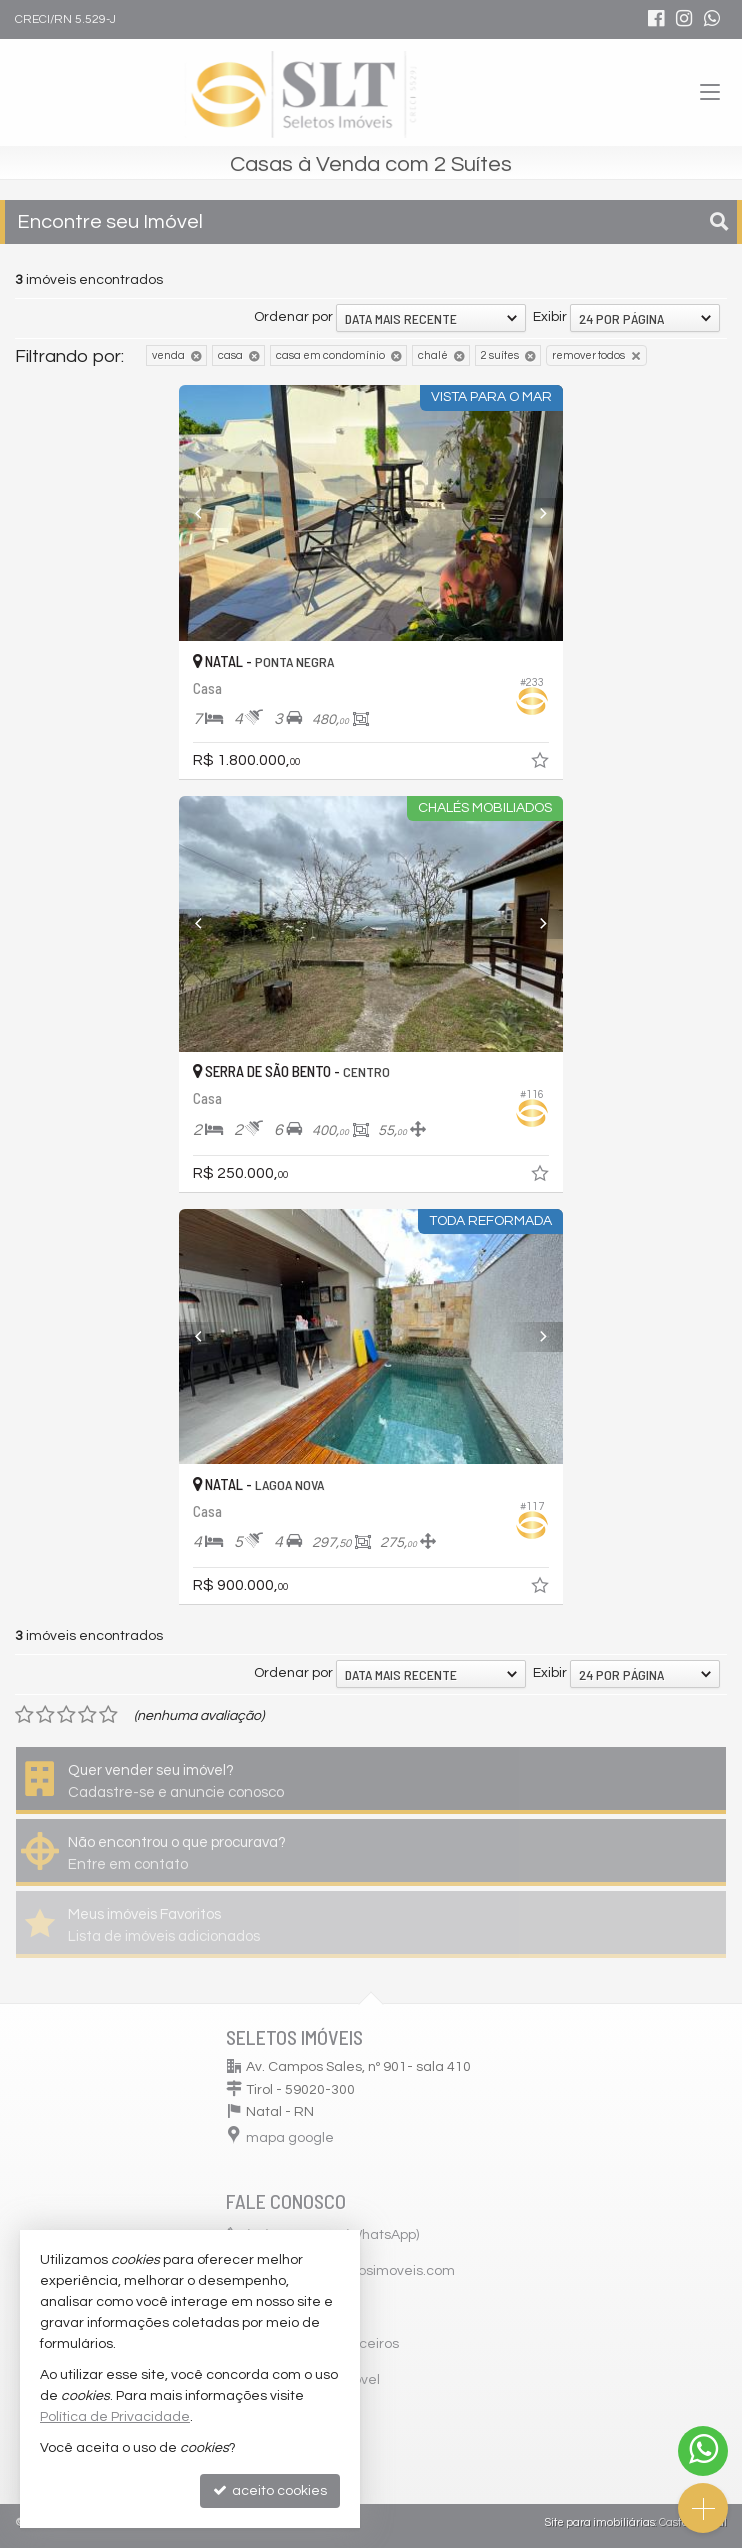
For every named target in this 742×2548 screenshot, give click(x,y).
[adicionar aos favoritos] (542, 764)
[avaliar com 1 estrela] (24, 1715)
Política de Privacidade (115, 2417)
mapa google (290, 2138)
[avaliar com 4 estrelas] (87, 1715)
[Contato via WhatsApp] (703, 2451)
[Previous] (208, 513)
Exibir (550, 317)
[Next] (534, 513)
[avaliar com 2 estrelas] (45, 1715)
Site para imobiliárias (600, 2522)
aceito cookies (270, 2490)
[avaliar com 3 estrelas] (66, 1715)
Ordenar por (293, 317)
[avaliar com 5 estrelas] (108, 1715)
